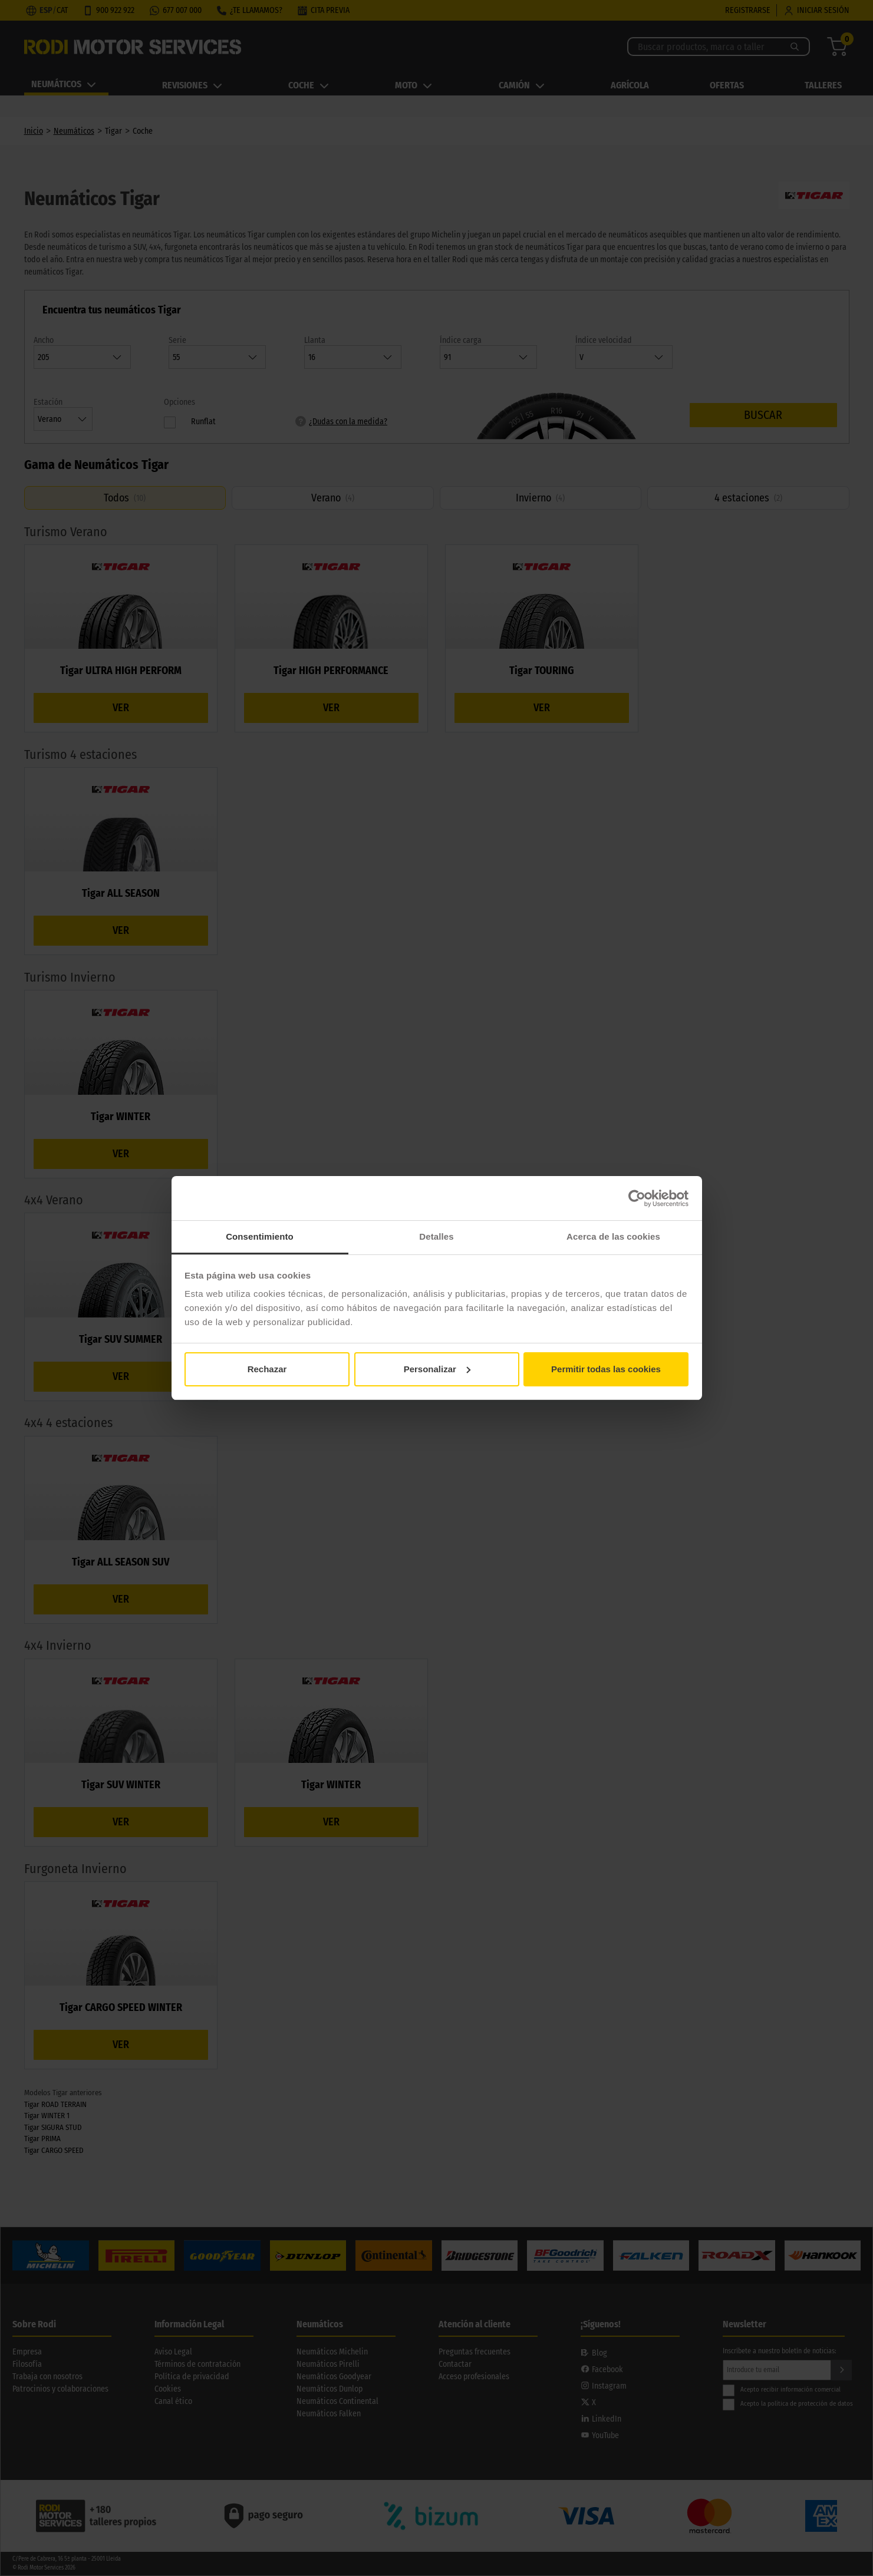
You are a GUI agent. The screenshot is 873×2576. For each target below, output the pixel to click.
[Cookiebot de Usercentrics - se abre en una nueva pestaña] (636, 1198)
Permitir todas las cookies (606, 1369)
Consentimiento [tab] (260, 1236)
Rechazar (267, 1369)
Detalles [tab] (436, 1236)
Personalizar (437, 1369)
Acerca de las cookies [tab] (613, 1236)
